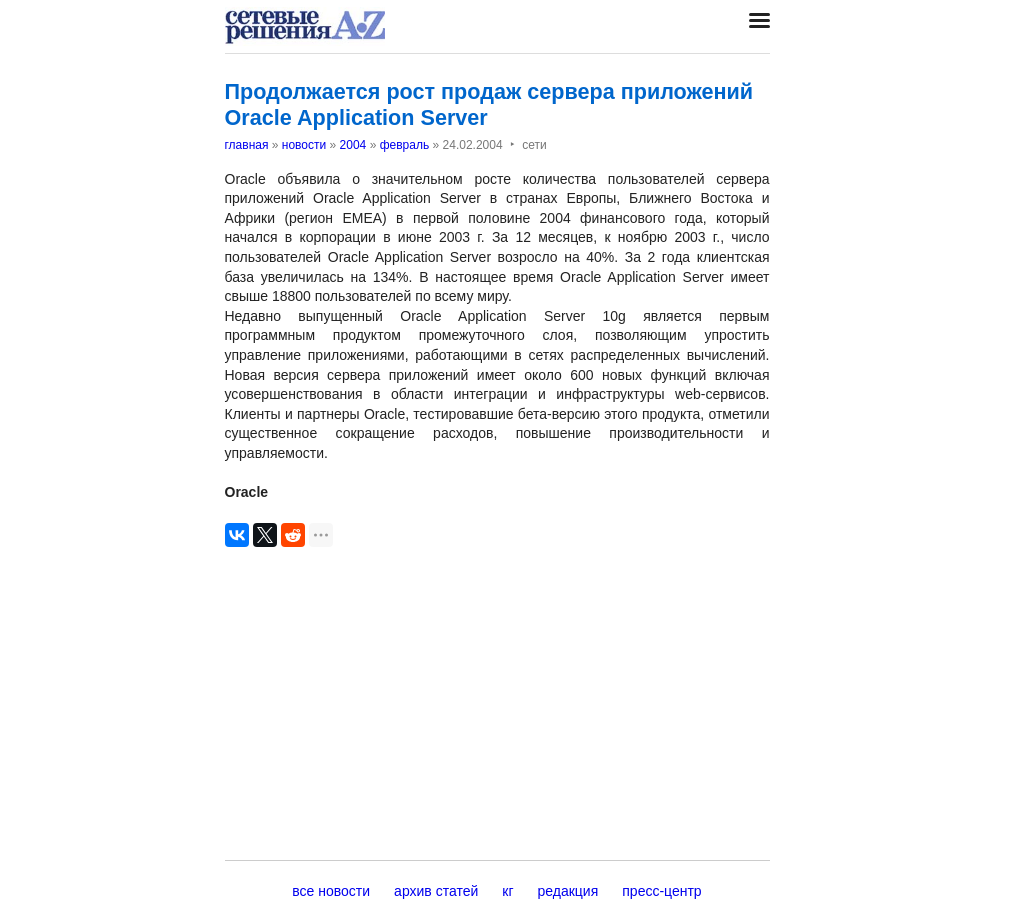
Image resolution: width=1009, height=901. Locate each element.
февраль (405, 145)
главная (247, 145)
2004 (353, 145)
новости (304, 145)
